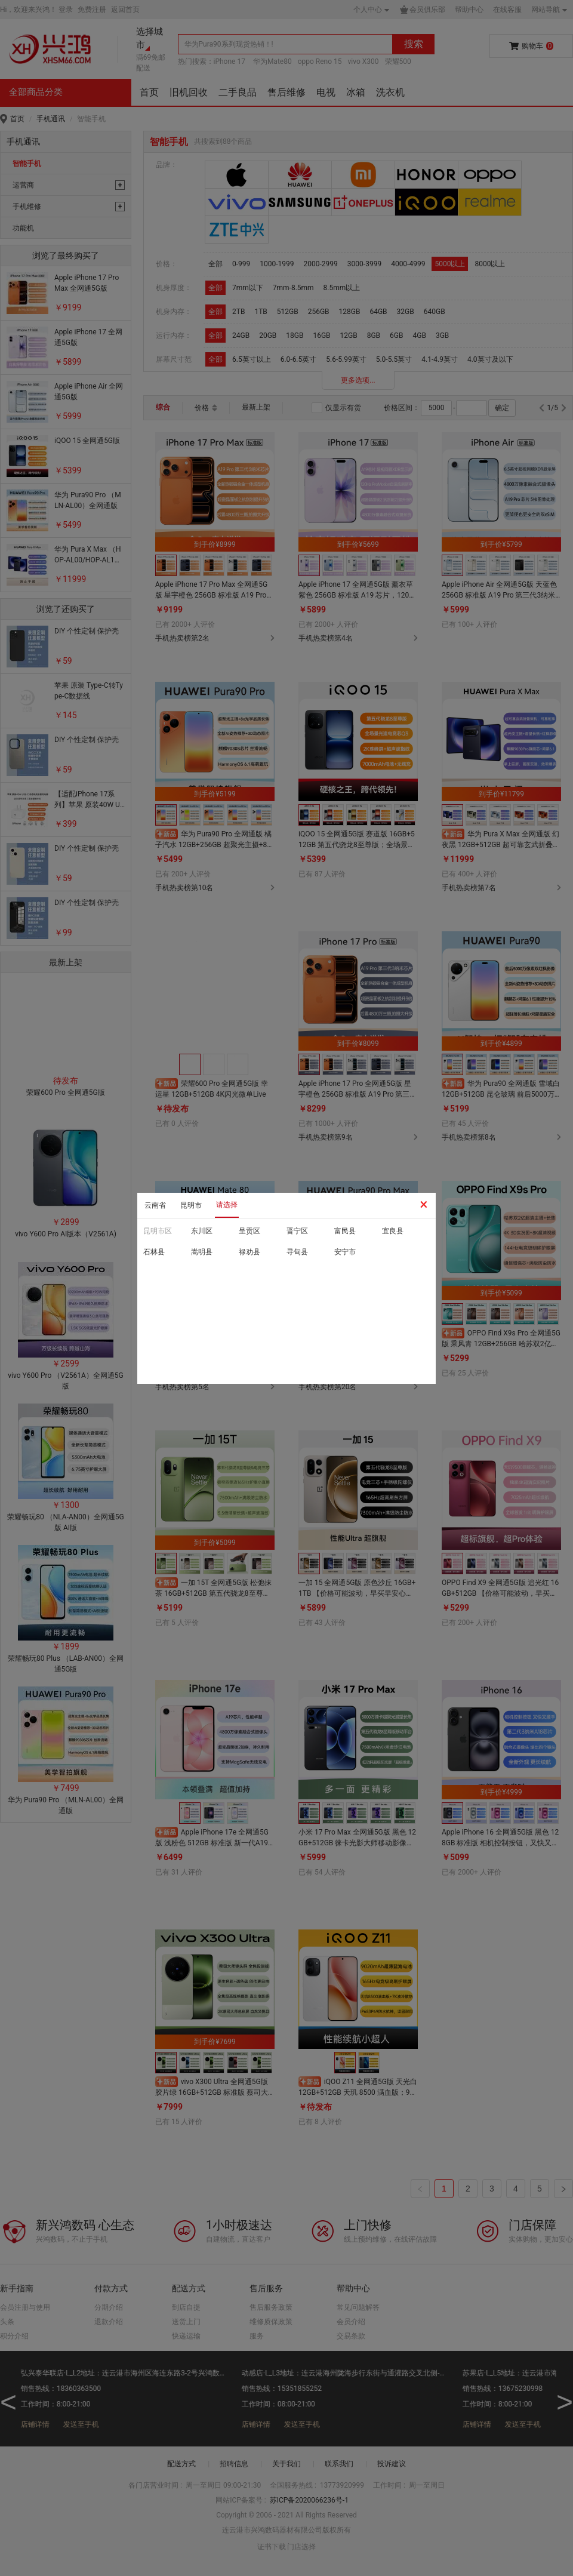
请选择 (227, 1205)
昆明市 (191, 1205)
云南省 (155, 1205)
